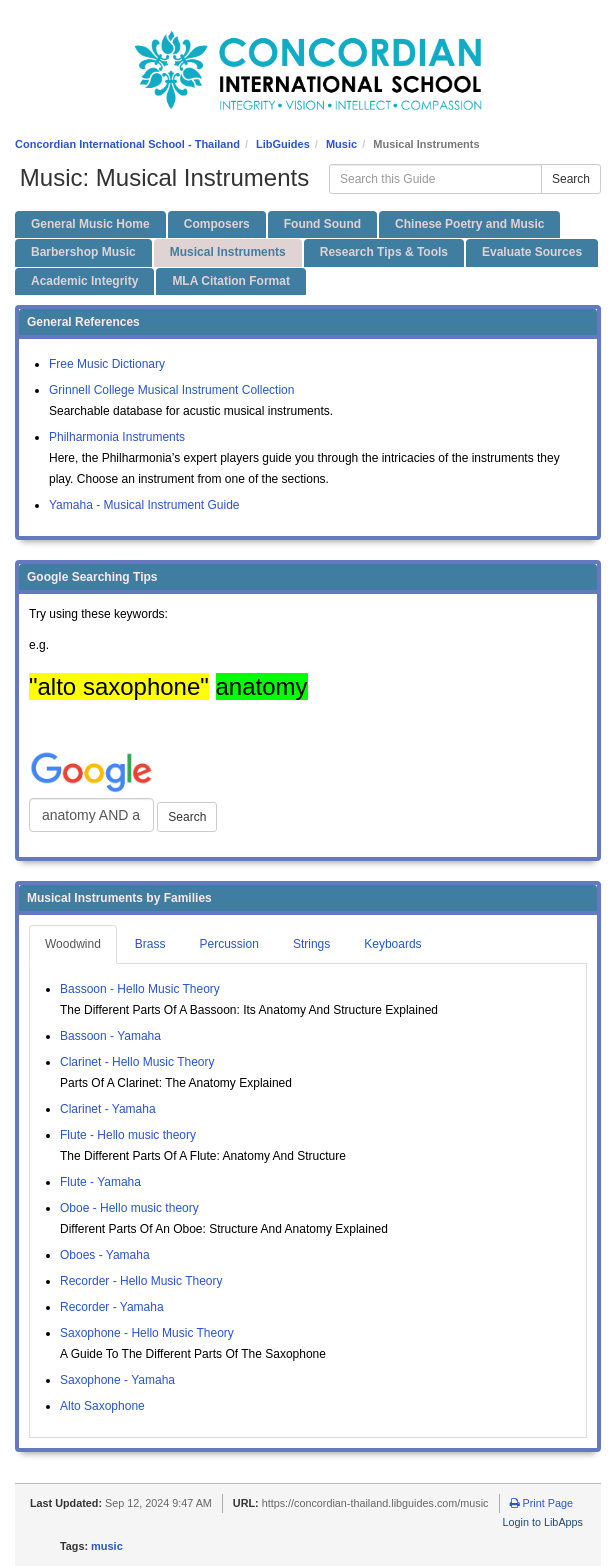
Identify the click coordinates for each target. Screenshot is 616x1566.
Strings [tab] (311, 944)
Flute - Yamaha (100, 1182)
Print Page (541, 1503)
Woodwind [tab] (73, 944)
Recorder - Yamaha (112, 1307)
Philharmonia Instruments (117, 437)
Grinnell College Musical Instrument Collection (171, 390)
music (107, 1546)
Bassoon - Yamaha (110, 1036)
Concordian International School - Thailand (127, 144)
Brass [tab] (150, 944)
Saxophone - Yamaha (117, 1380)
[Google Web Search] (91, 815)
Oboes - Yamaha (105, 1255)
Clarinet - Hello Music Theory (137, 1062)
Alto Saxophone (102, 1406)
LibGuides (283, 144)
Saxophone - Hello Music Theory (147, 1333)
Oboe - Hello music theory (129, 1208)
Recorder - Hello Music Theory (141, 1281)
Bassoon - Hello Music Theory (140, 989)
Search (571, 179)
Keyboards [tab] (392, 944)
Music (341, 144)
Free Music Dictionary (107, 364)
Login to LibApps (543, 1522)
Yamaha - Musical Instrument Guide (144, 505)
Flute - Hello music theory (128, 1135)
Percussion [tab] (229, 944)
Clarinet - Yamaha (108, 1109)
